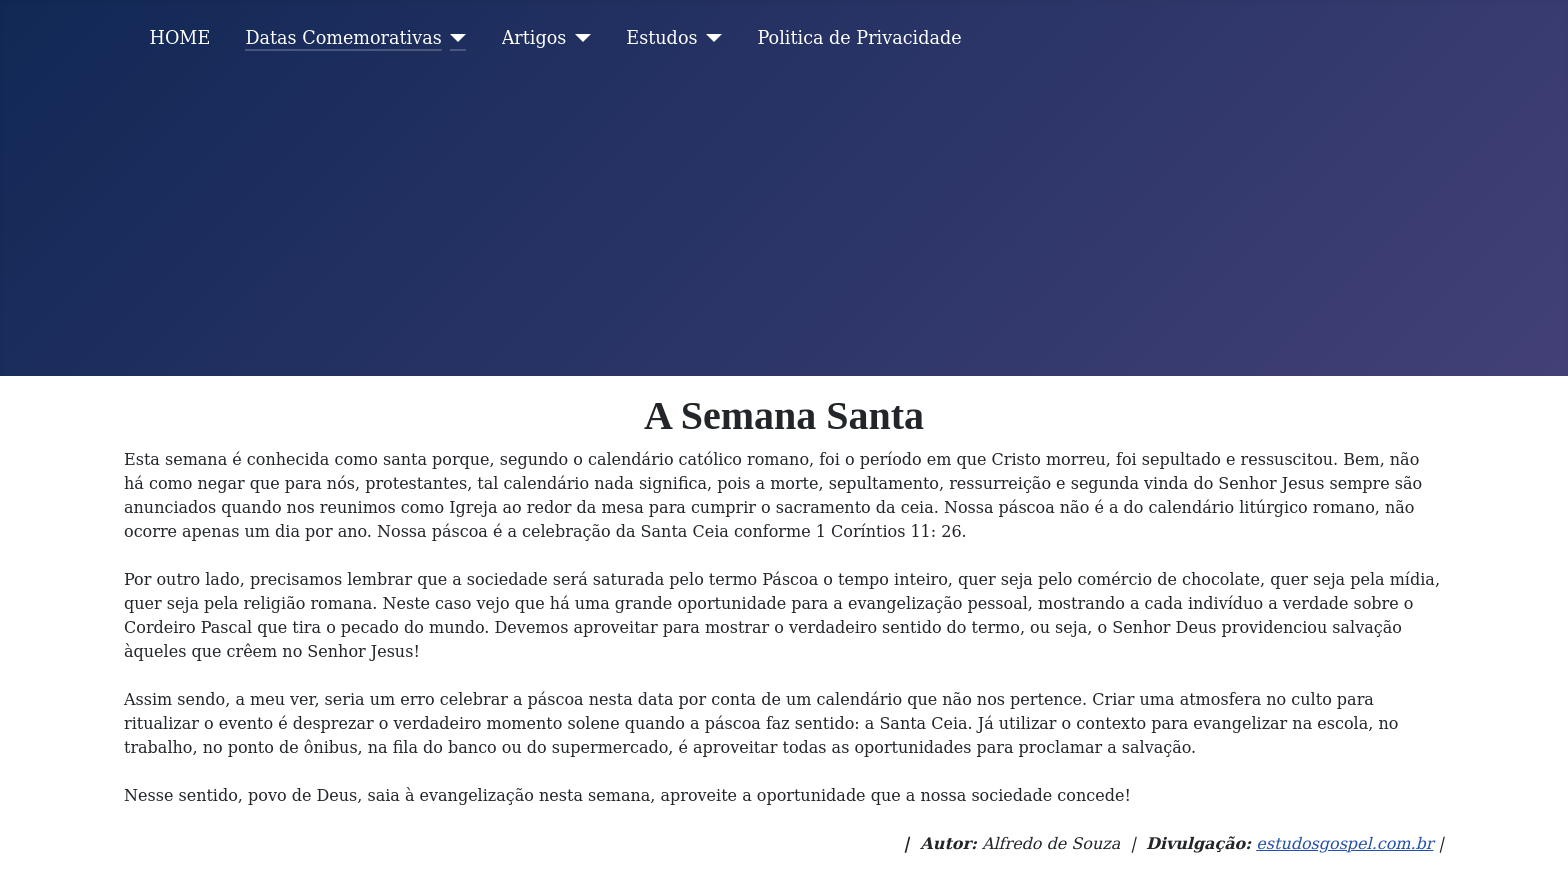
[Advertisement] (784, 226)
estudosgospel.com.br (1344, 843)
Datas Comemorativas (343, 38)
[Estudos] (710, 38)
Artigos (534, 38)
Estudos (661, 38)
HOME (180, 38)
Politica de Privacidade (860, 38)
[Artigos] (578, 38)
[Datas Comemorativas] (454, 38)
